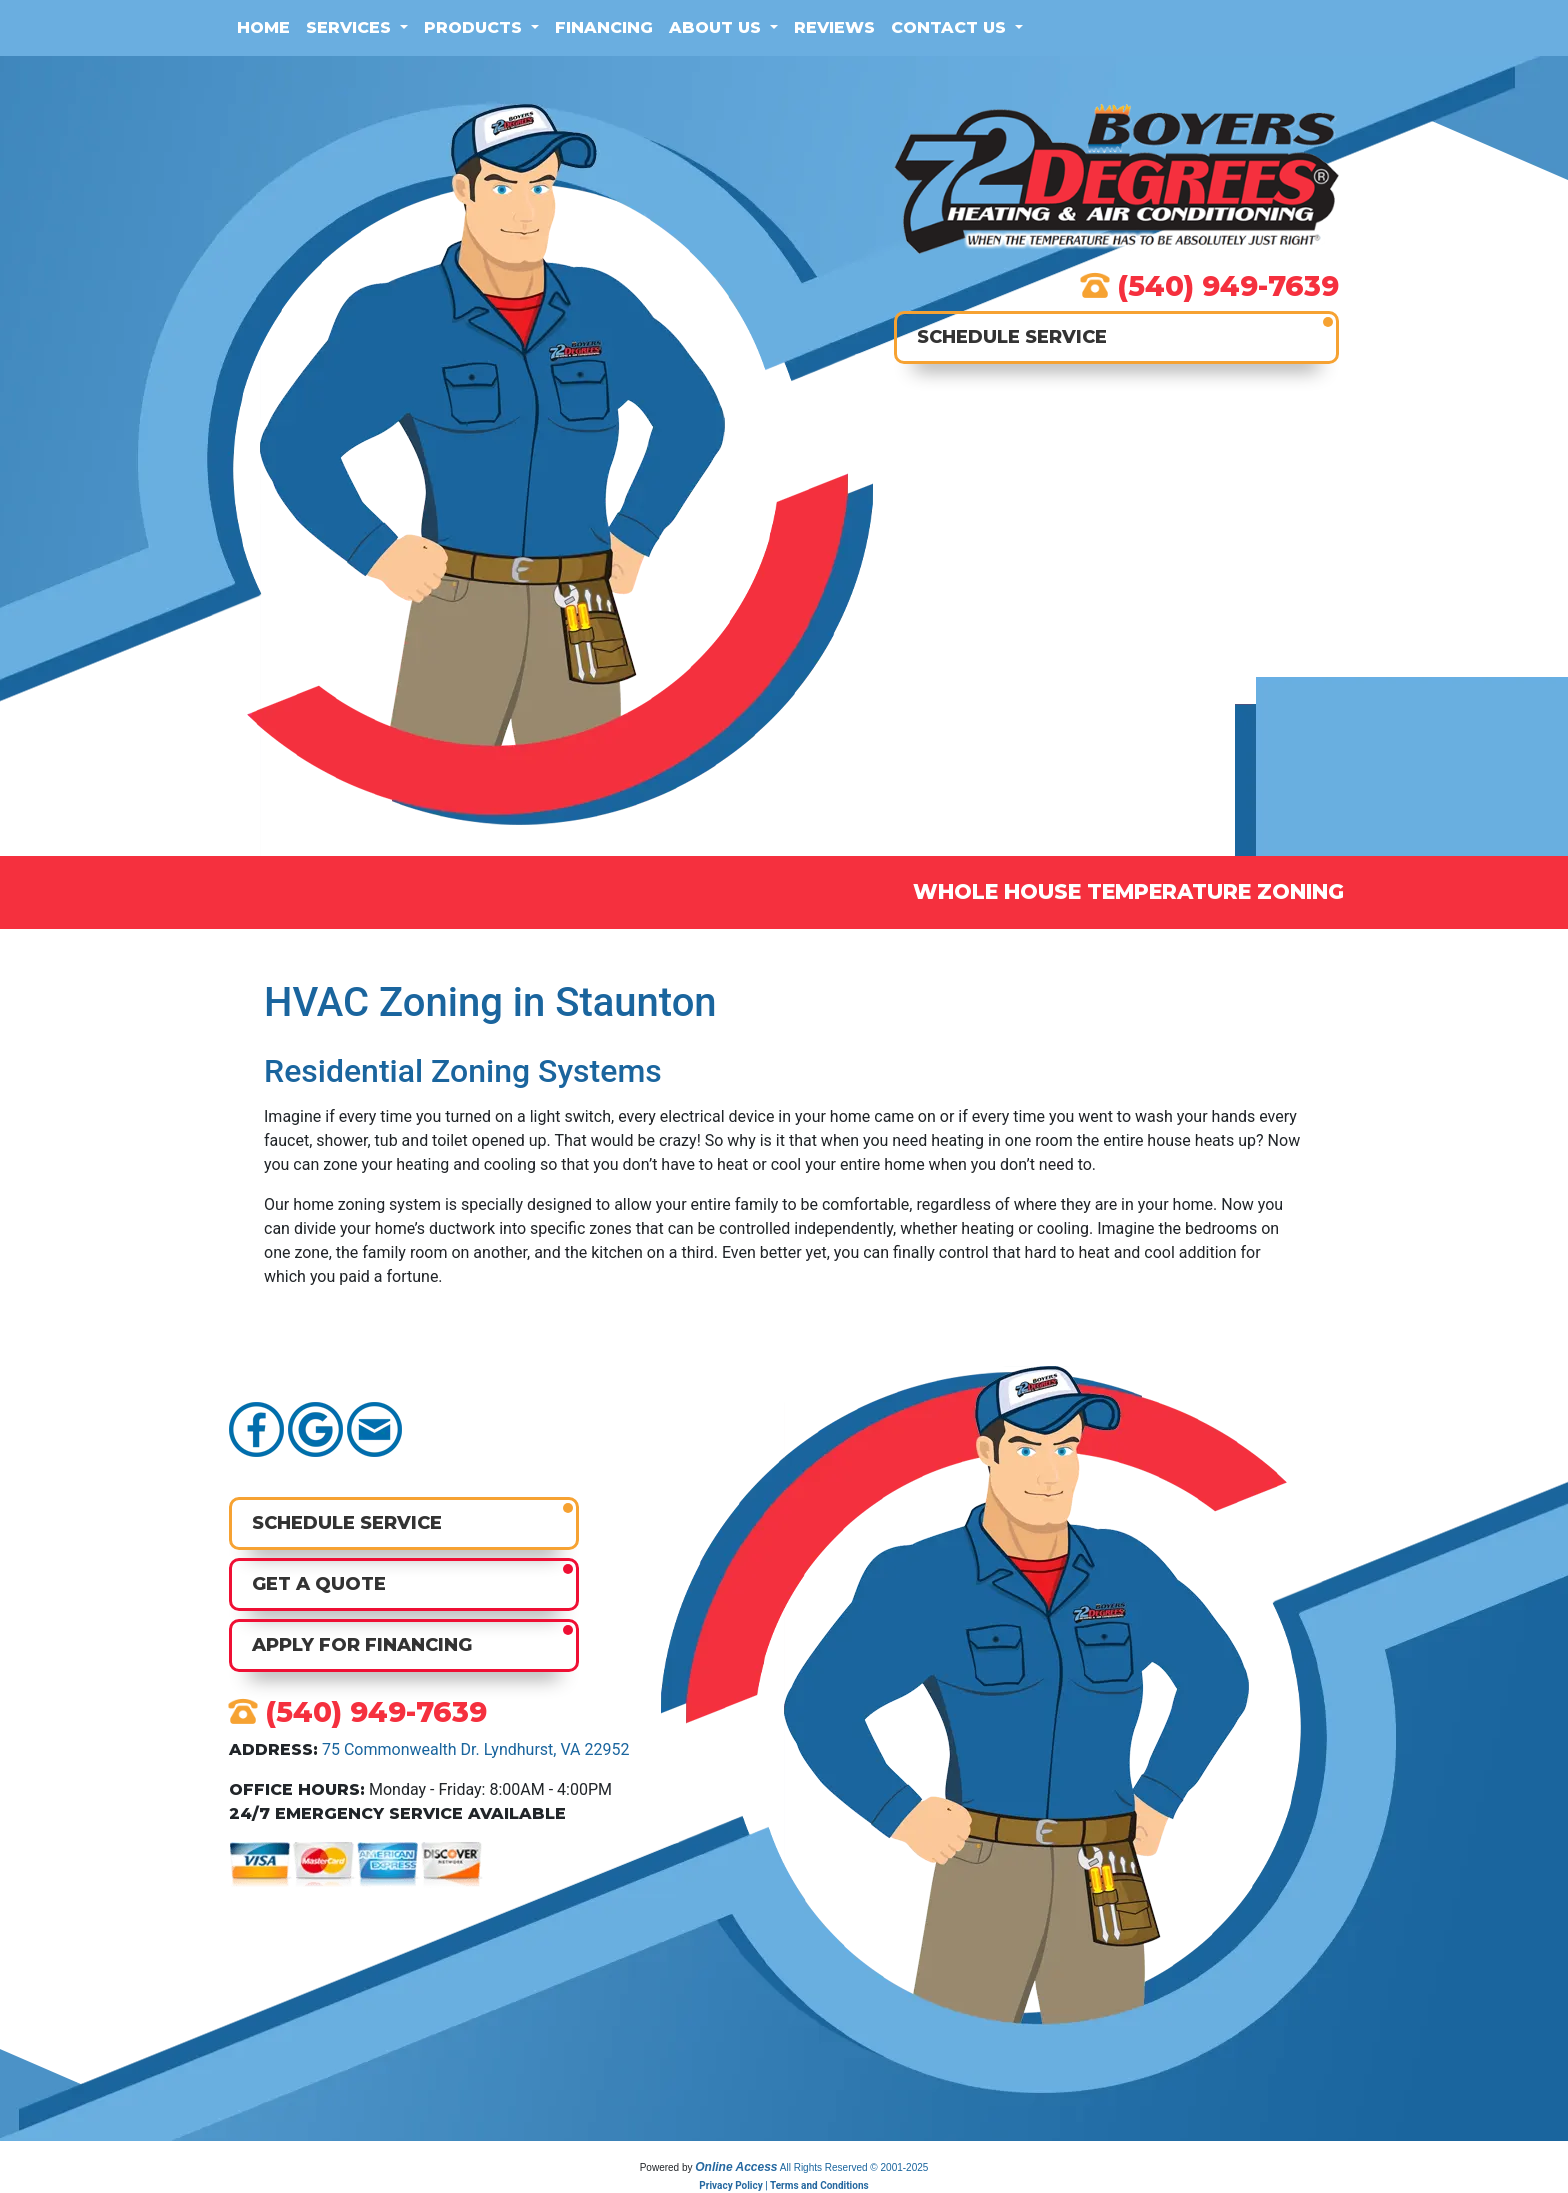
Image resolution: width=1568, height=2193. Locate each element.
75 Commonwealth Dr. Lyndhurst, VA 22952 (475, 1749)
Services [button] (351, 27)
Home (263, 27)
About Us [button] (717, 27)
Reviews (834, 27)
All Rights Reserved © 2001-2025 (854, 2167)
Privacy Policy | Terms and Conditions (783, 2185)
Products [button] (475, 27)
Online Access (736, 2167)
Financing (604, 27)
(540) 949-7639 (1228, 286)
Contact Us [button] (951, 27)
